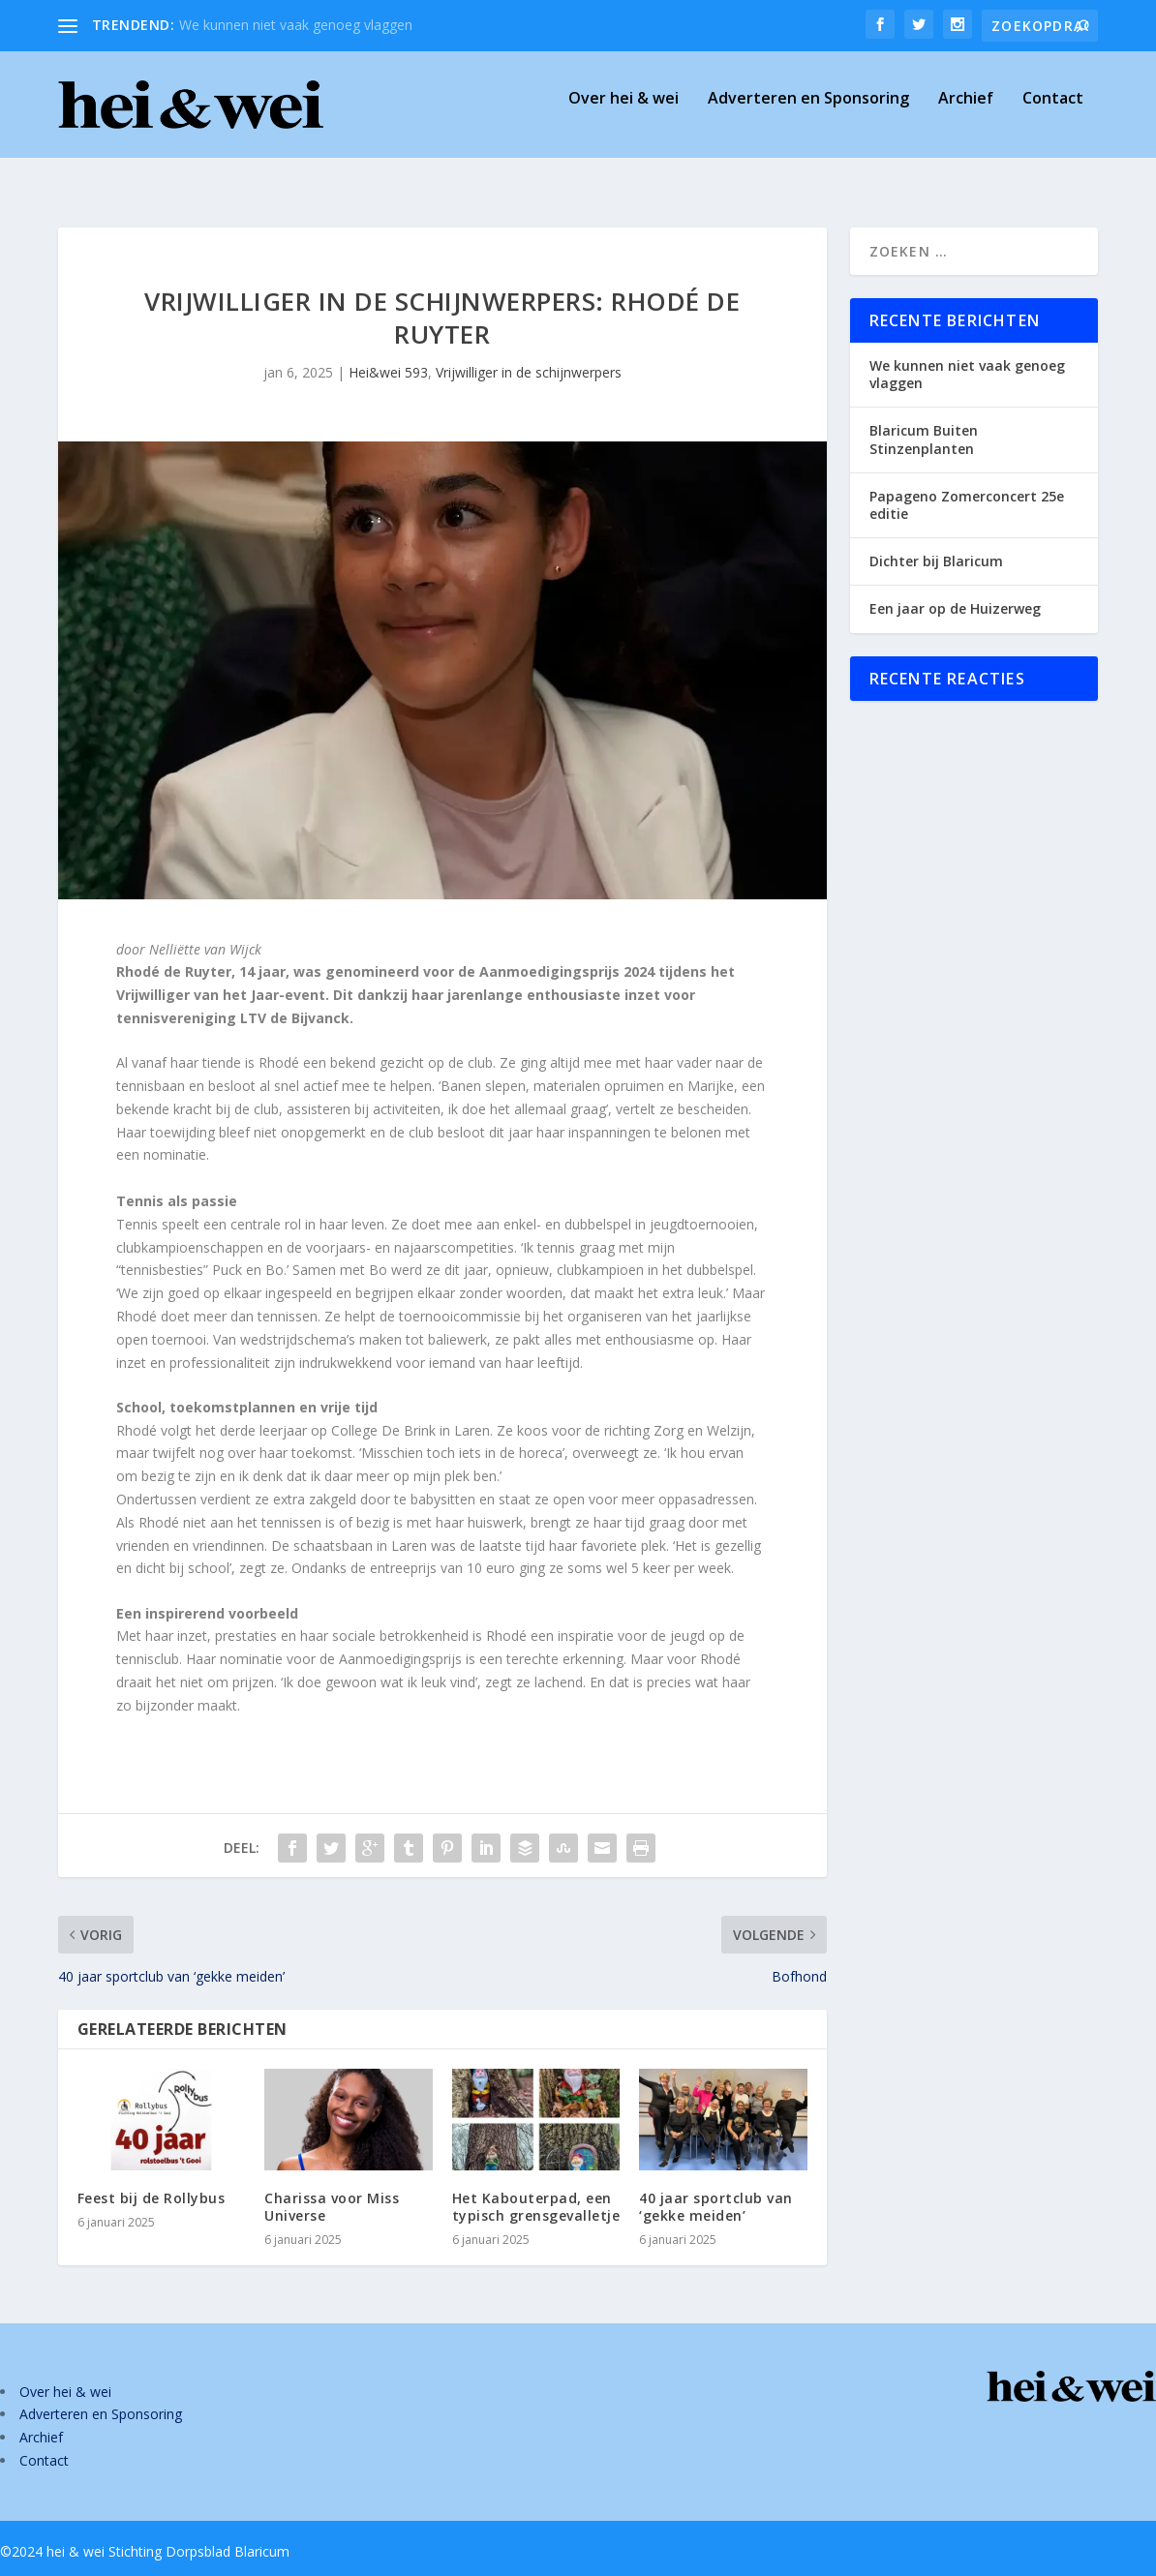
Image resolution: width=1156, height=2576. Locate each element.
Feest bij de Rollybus (151, 2180)
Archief (965, 113)
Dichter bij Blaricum (936, 543)
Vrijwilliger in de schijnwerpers (529, 355)
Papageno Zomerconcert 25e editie (966, 487)
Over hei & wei (623, 113)
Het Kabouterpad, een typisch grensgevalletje (536, 2189)
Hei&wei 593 (388, 355)
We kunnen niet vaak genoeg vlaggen (295, 24)
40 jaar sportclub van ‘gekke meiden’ (716, 2189)
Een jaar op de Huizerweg (955, 591)
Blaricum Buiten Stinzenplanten (923, 421)
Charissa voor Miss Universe (331, 2189)
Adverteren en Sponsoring (808, 113)
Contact (1052, 113)
